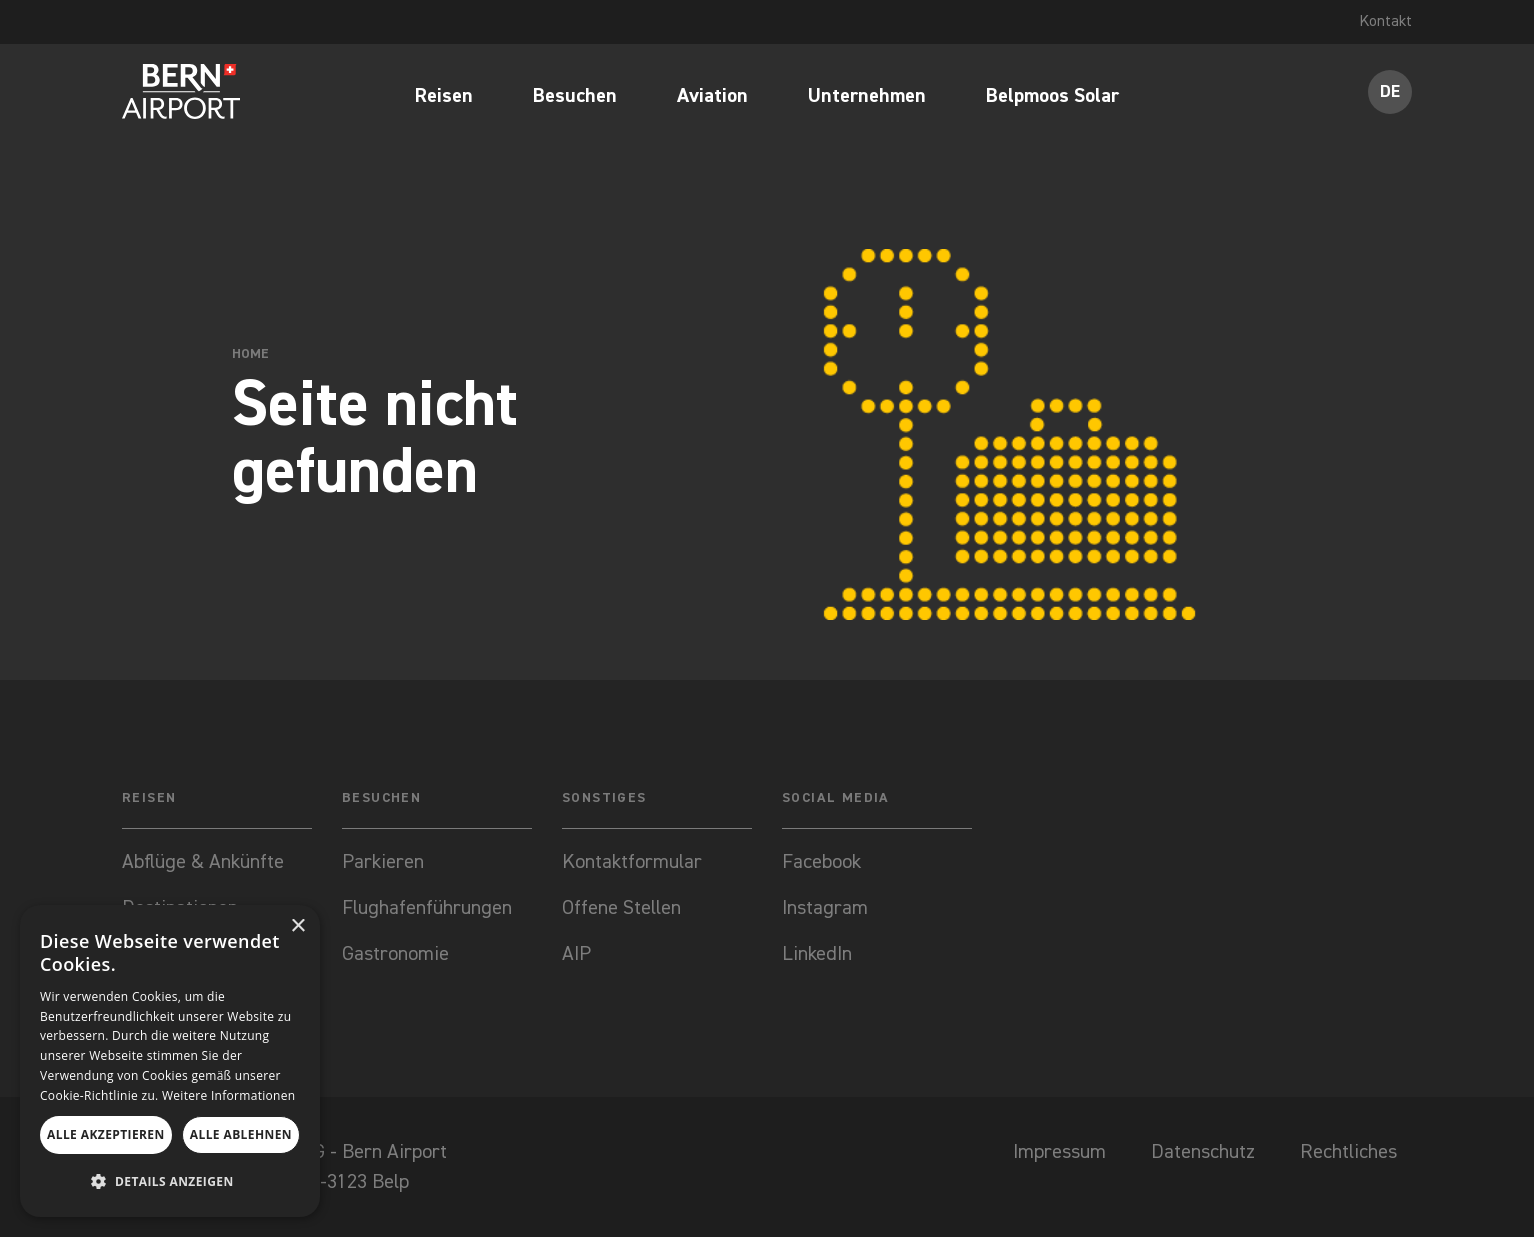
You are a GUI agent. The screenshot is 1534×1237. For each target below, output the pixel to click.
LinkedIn (817, 954)
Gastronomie (395, 954)
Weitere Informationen (229, 1095)
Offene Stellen (621, 908)
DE (1390, 92)
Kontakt (1384, 22)
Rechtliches (1348, 1152)
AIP (576, 954)
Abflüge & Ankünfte (203, 862)
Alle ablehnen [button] (241, 1134)
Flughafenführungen (427, 908)
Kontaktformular (634, 862)
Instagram (825, 908)
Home (250, 354)
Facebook (821, 862)
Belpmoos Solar (1052, 97)
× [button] (297, 926)
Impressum (1059, 1152)
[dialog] (170, 1061)
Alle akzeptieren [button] (106, 1134)
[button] (170, 1182)
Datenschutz (1203, 1152)
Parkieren (383, 862)
